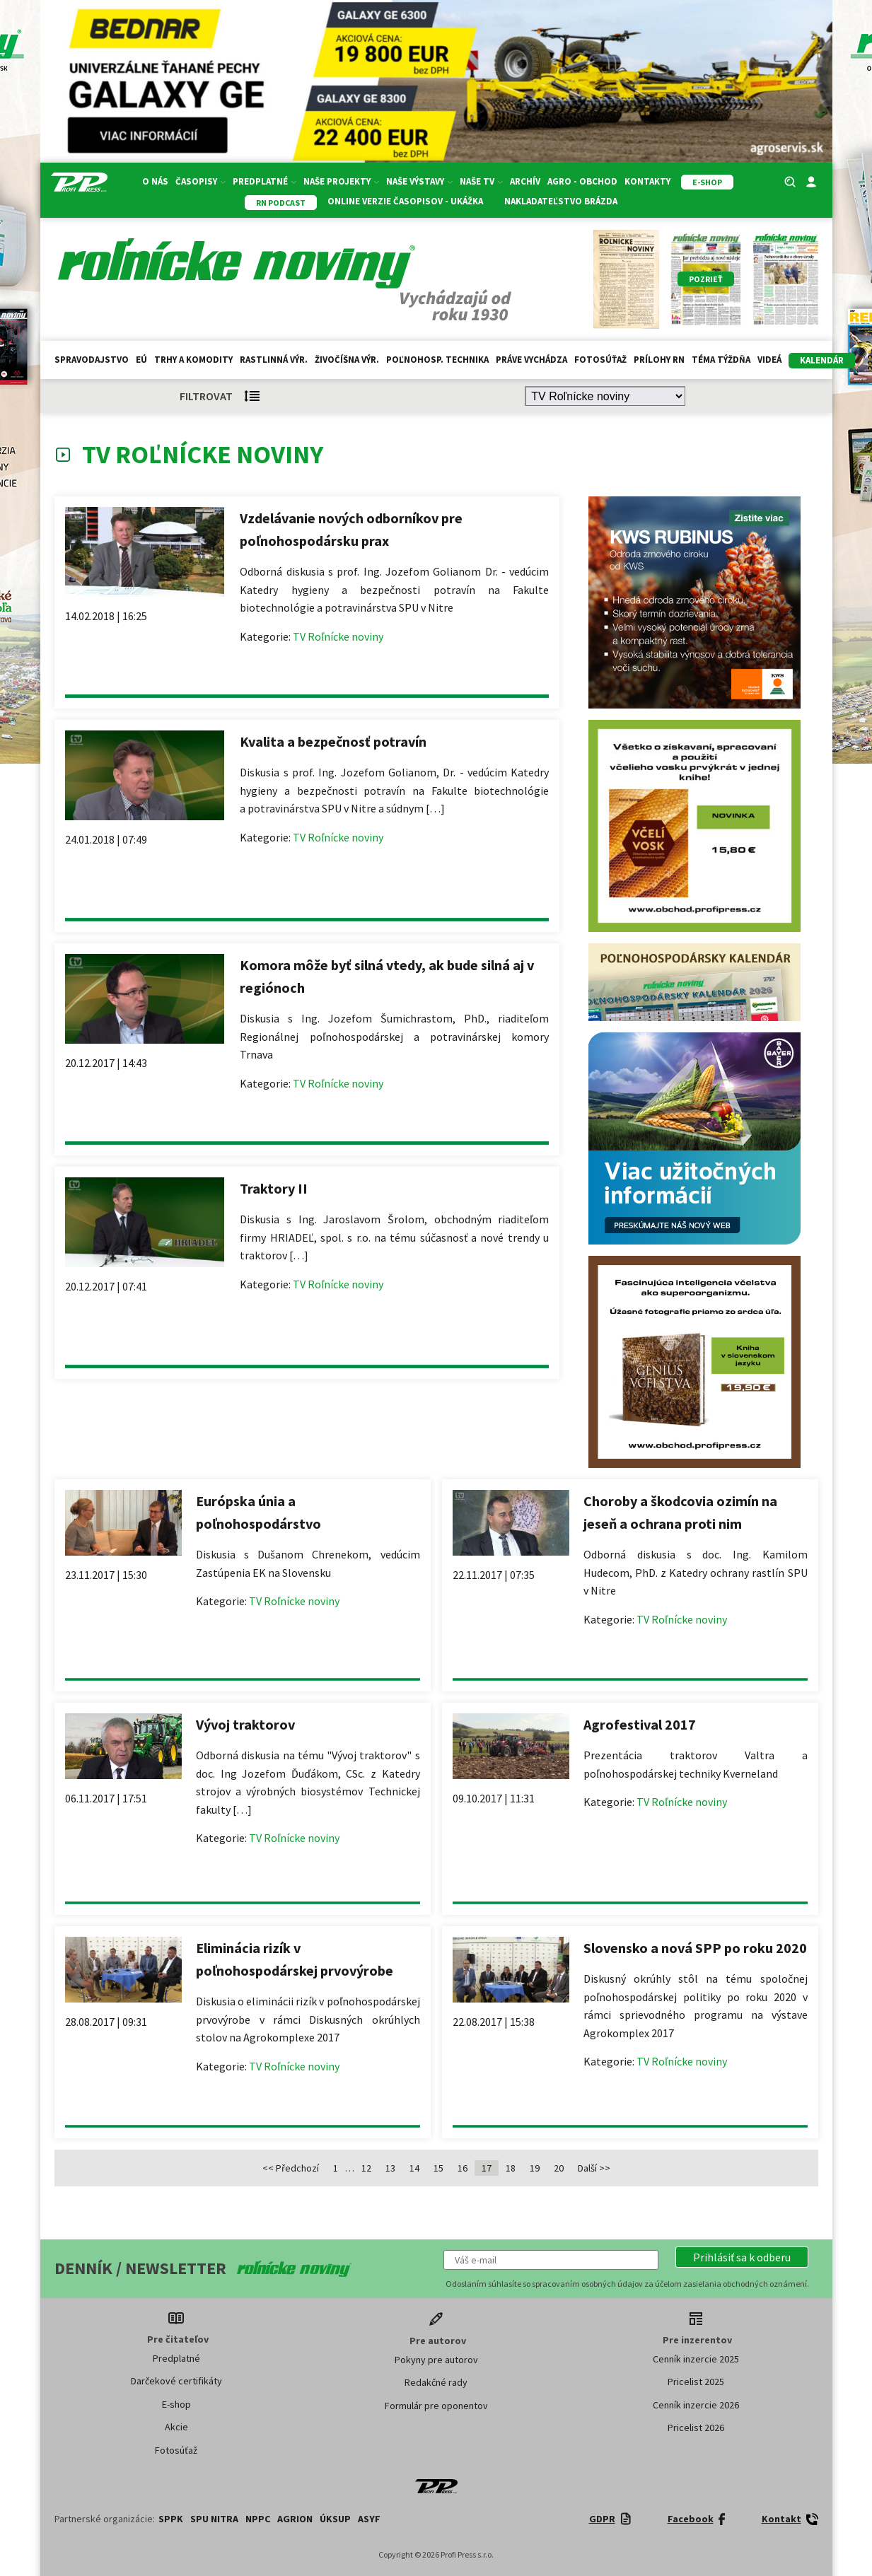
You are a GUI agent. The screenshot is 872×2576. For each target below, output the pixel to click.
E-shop (176, 2404)
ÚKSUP (335, 2518)
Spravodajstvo (91, 360)
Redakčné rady (436, 2382)
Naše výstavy (419, 181)
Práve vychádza (531, 360)
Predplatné (264, 181)
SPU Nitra (214, 2518)
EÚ (141, 360)
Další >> (594, 2168)
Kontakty (647, 181)
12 (366, 2168)
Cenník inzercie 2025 (696, 2359)
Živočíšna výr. (347, 360)
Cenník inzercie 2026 (696, 2405)
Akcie (176, 2426)
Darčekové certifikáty (176, 2380)
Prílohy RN (659, 360)
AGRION (295, 2518)
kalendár (822, 360)
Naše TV (481, 181)
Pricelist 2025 (696, 2381)
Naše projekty (341, 181)
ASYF (369, 2518)
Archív (525, 181)
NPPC (257, 2518)
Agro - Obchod (582, 181)
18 (511, 2168)
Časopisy (200, 181)
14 (414, 2168)
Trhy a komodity (193, 360)
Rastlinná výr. (274, 360)
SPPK (170, 2518)
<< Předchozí (290, 2168)
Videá (769, 360)
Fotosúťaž (600, 360)
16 (462, 2168)
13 (390, 2168)
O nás (155, 181)
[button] (741, 2257)
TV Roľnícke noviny (338, 636)
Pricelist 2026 (696, 2427)
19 (535, 2168)
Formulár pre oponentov (436, 2405)
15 (438, 2168)
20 (559, 2168)
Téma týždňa (721, 360)
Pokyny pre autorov (436, 2359)
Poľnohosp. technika (437, 360)
